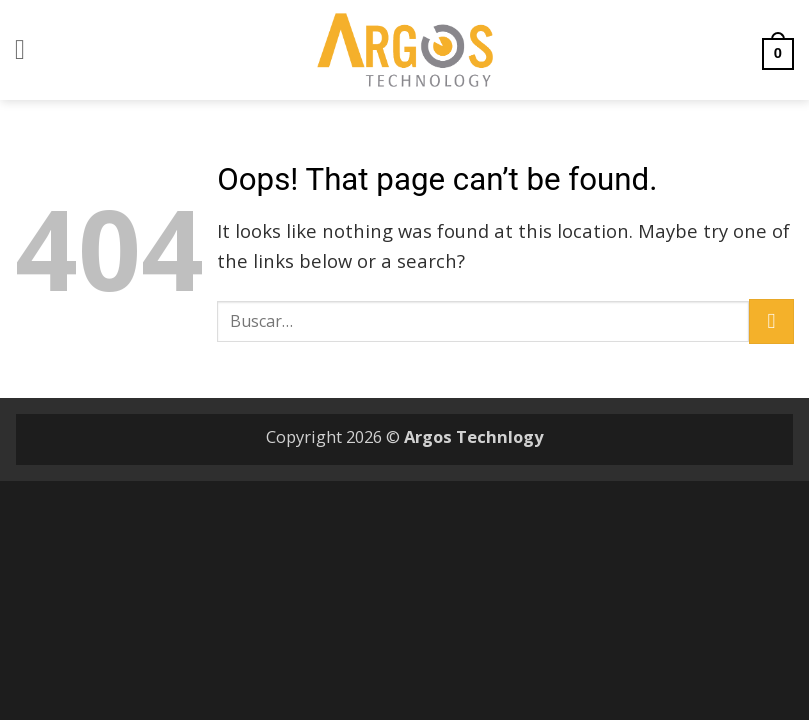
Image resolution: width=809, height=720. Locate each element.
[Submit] (771, 321)
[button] (29, 50)
